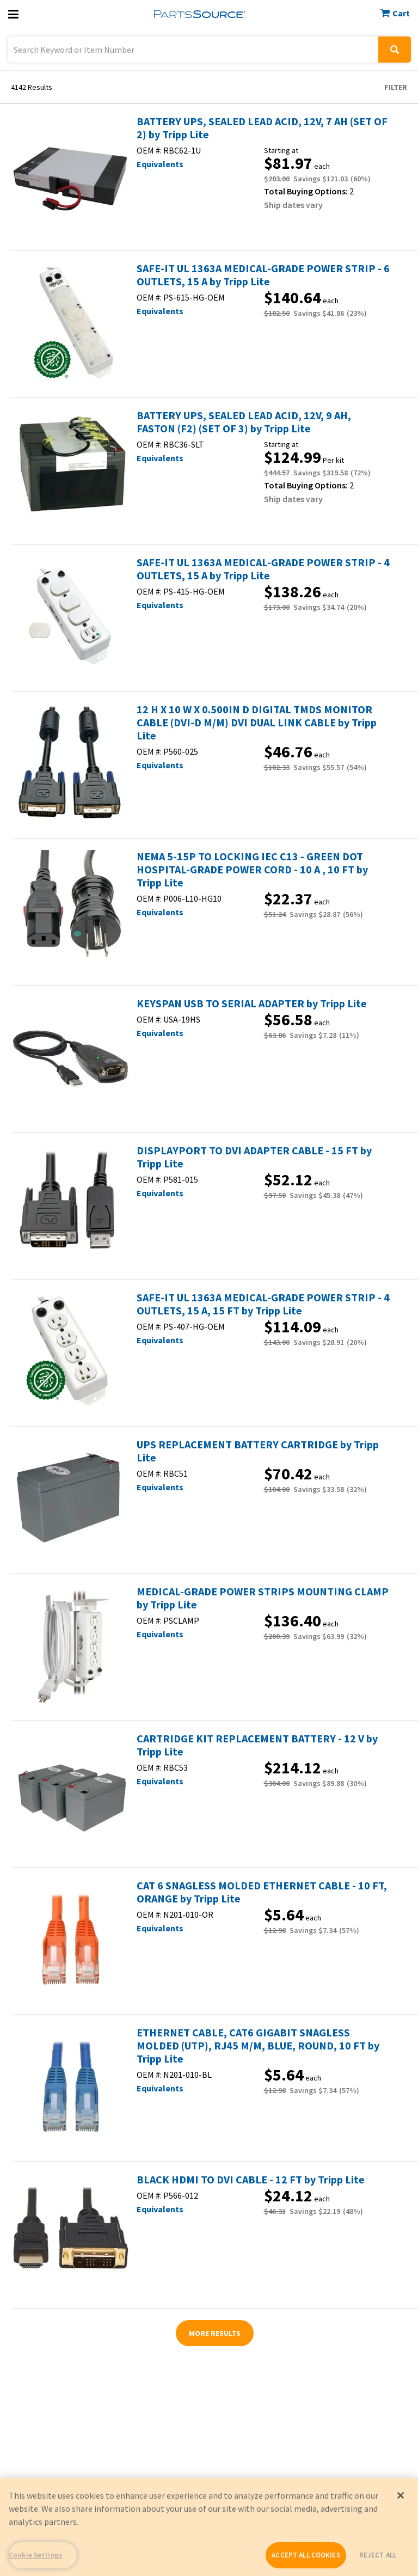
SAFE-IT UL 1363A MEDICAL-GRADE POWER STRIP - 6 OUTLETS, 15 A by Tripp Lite (263, 275)
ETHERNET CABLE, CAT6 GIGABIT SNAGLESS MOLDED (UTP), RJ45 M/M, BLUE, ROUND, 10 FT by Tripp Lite (258, 2045)
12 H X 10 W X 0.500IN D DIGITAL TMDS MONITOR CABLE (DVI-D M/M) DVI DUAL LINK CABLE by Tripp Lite (257, 722)
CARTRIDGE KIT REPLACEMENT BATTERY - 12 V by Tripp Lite (257, 1745)
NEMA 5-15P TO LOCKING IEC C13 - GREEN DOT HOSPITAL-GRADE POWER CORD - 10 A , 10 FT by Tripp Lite (252, 869)
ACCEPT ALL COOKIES (306, 2555)
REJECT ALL (377, 2555)
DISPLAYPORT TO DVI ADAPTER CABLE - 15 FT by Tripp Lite (254, 1157)
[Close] (401, 2495)
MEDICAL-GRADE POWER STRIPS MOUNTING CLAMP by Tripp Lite (263, 1598)
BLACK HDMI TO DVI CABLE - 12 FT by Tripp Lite (251, 2179)
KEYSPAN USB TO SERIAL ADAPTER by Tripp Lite (252, 1003)
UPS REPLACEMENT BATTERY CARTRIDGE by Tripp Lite (258, 1451)
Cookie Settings (35, 2555)
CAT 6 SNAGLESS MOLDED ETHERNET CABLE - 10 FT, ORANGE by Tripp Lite (262, 1892)
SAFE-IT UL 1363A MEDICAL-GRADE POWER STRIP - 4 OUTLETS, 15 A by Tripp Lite (263, 569)
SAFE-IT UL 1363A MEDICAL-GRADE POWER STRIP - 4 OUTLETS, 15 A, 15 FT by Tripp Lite (263, 1304)
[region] (209, 2527)
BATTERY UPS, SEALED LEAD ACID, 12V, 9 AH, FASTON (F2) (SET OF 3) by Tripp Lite (244, 422)
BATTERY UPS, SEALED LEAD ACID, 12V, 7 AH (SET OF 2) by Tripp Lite (262, 128)
